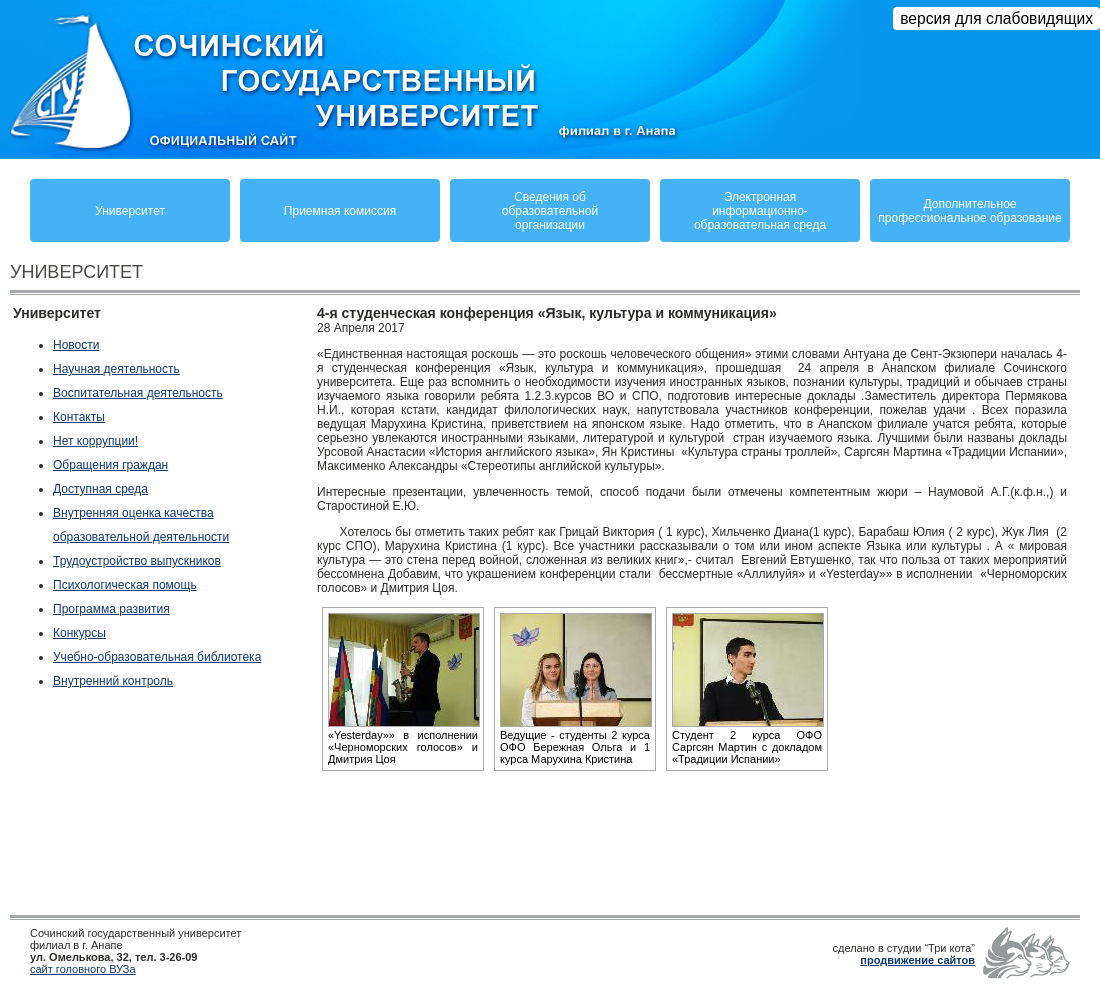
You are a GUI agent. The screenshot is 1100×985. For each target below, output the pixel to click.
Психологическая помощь (125, 585)
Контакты (79, 417)
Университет (130, 211)
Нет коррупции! (95, 441)
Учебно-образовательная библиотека (157, 657)
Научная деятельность (116, 369)
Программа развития (111, 609)
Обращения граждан (110, 465)
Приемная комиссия (340, 211)
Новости (76, 345)
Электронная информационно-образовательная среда (760, 211)
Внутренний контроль (113, 681)
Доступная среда (100, 489)
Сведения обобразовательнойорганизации (550, 211)
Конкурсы (79, 633)
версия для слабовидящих (996, 18)
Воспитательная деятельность (138, 393)
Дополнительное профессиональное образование (969, 211)
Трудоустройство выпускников (137, 561)
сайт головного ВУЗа (83, 969)
